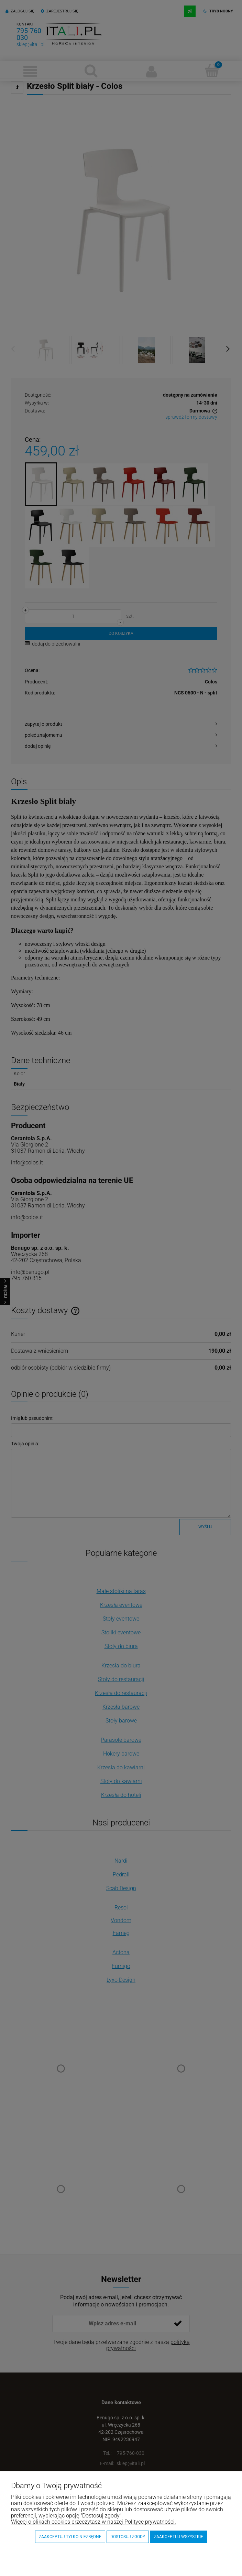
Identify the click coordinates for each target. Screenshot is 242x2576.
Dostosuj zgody (127, 2536)
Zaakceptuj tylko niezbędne (70, 2536)
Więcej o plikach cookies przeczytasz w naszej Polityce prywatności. (93, 2522)
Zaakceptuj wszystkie (178, 2536)
